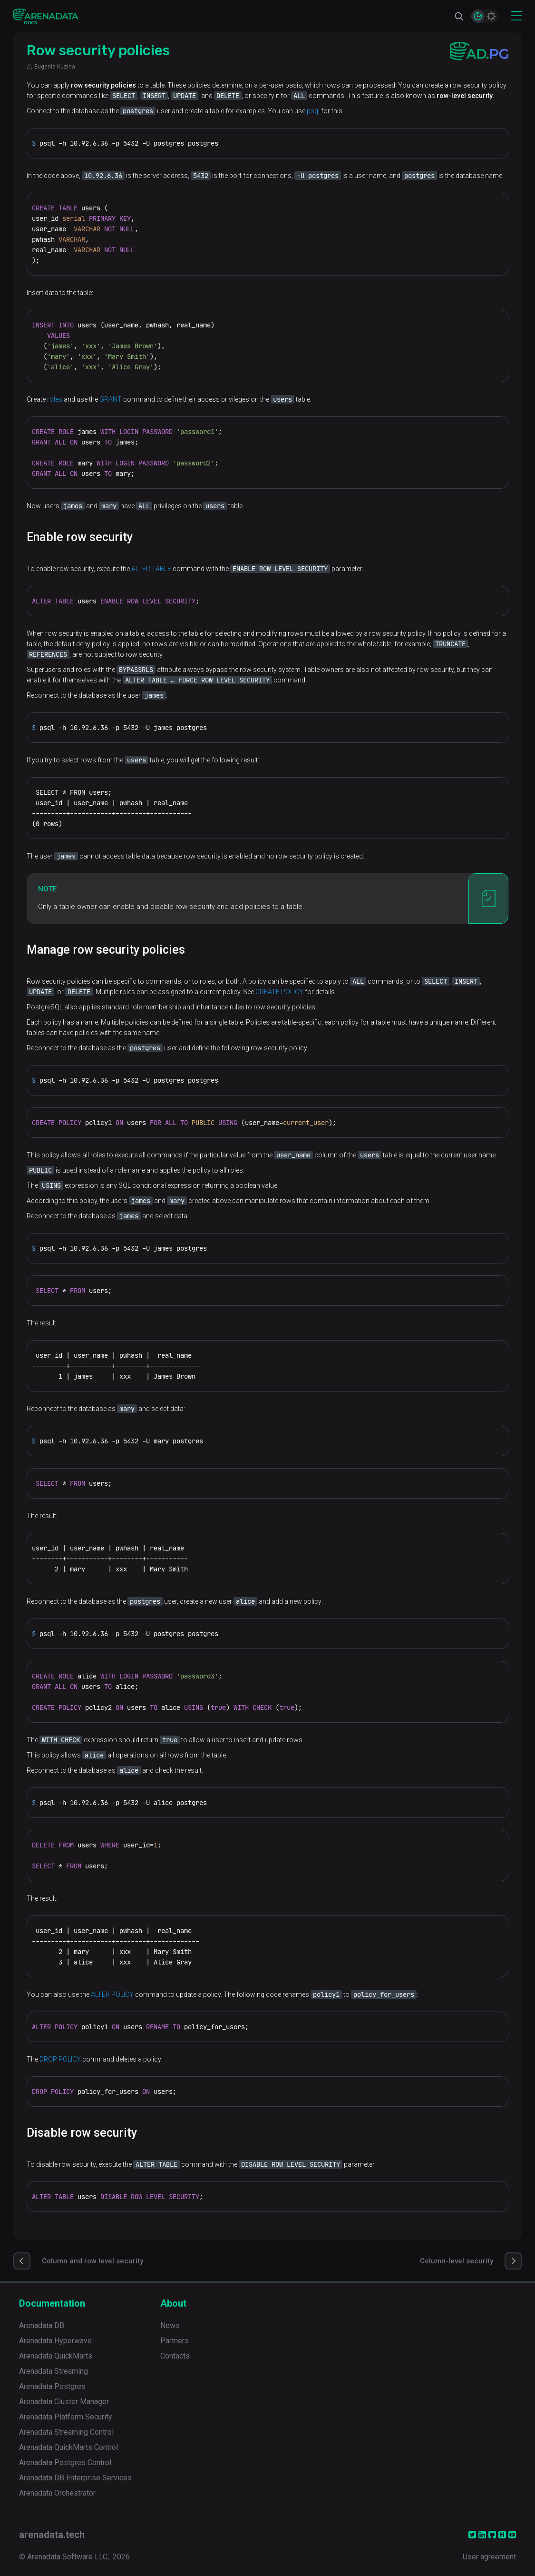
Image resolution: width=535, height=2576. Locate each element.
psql (313, 111)
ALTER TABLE (151, 568)
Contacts (175, 2355)
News (170, 2325)
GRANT (110, 399)
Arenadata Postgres (52, 2386)
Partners (174, 2340)
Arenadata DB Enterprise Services (75, 2477)
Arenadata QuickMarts (55, 2355)
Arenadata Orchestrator (57, 2492)
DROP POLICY (60, 2059)
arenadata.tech (52, 2534)
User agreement (489, 2556)
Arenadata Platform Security (65, 2416)
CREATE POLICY (279, 992)
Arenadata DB (41, 2325)
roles (54, 399)
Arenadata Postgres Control (65, 2462)
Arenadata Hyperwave (55, 2340)
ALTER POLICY (112, 1994)
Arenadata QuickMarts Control (68, 2447)
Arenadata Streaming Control (66, 2432)
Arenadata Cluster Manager (64, 2401)
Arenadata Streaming (53, 2371)
